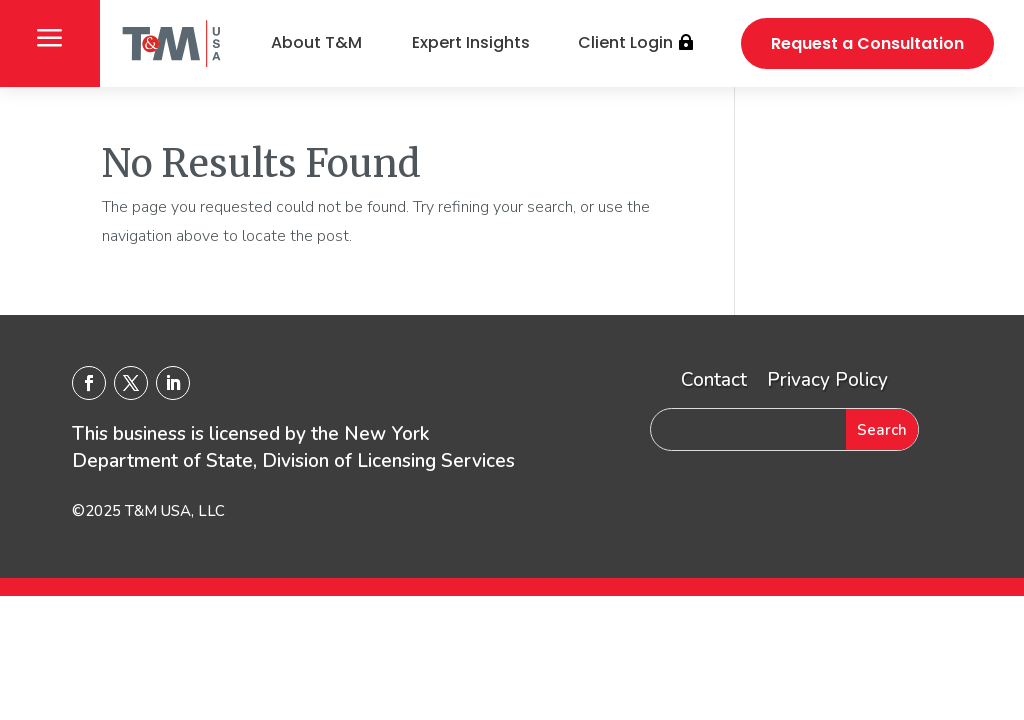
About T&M (316, 42)
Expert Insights (471, 42)
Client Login (625, 42)
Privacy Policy (827, 380)
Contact (714, 380)
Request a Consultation (867, 43)
